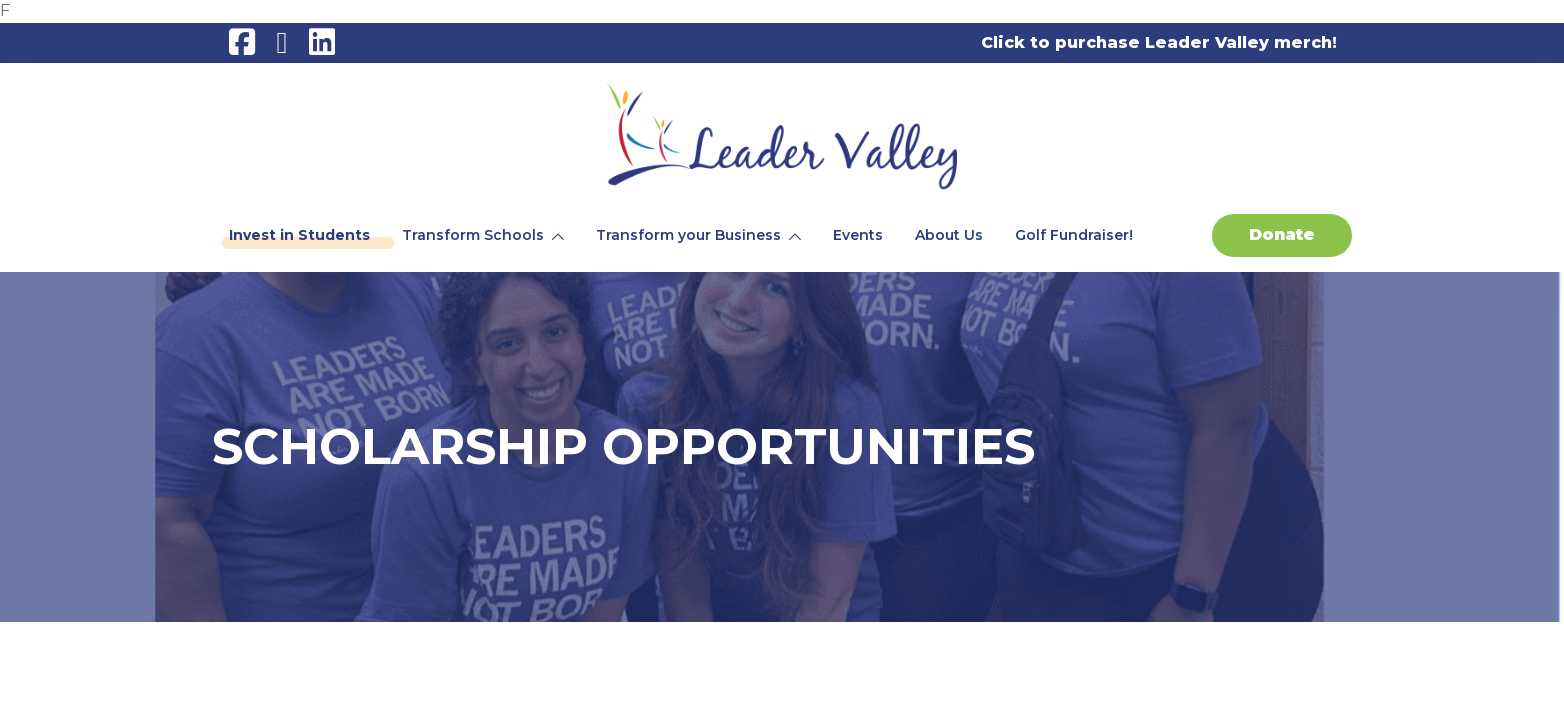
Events (858, 235)
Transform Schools (473, 235)
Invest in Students (299, 235)
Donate (1282, 234)
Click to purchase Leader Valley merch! (1159, 42)
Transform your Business (688, 235)
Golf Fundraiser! (1074, 235)
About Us (949, 235)
